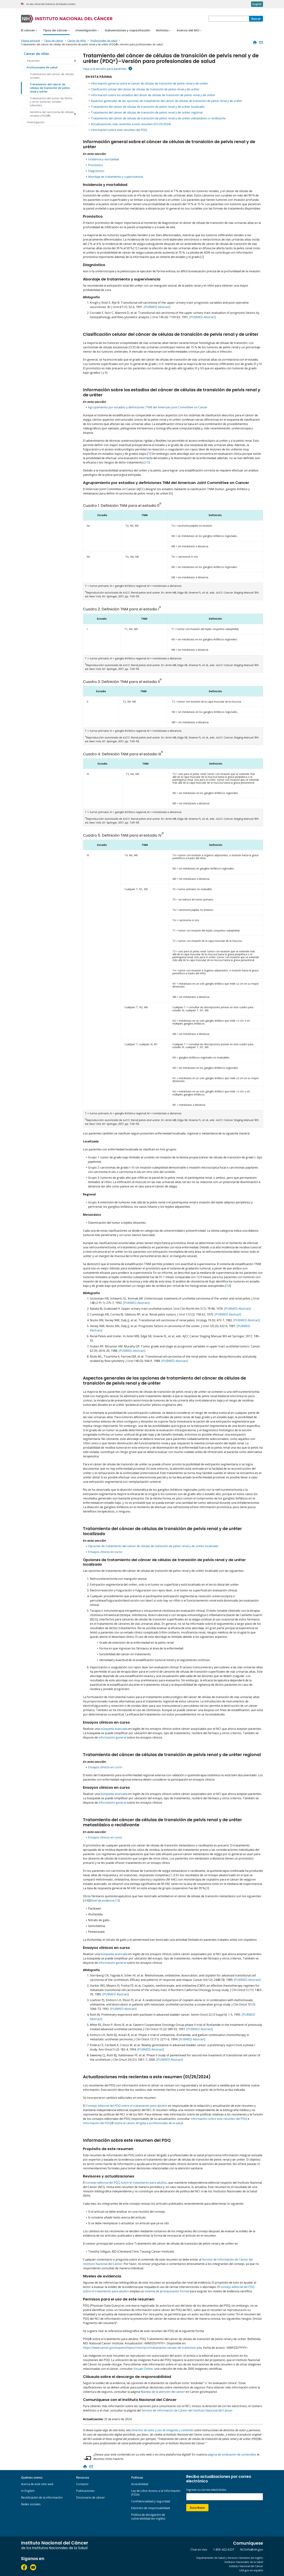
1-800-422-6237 (223, 2550)
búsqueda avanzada (114, 1729)
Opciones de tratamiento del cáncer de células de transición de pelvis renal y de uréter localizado (153, 1546)
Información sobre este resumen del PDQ (119, 130)
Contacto (82, 2484)
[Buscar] (256, 19)
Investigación (35, 122)
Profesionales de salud (42, 67)
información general (112, 1737)
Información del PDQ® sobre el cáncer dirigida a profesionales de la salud (133, 2123)
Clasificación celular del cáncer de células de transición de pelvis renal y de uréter (145, 89)
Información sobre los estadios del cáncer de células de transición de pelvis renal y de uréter (153, 95)
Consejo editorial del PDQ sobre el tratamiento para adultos (126, 2106)
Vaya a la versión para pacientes (105, 69)
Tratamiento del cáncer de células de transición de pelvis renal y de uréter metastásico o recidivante (158, 118)
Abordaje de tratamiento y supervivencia (115, 177)
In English (27, 2491)
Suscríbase (197, 2508)
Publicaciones (85, 2491)
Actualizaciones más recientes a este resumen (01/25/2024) (131, 124)
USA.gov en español (251, 2570)
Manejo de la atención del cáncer (163, 2392)
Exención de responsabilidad (150, 2508)
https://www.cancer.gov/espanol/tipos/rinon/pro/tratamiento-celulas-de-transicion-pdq (142, 2348)
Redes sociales (31, 2504)
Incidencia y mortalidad (103, 159)
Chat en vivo (199, 2550)
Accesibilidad (139, 2484)
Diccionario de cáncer (90, 2497)
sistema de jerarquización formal (167, 2291)
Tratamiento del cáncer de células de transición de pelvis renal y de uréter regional (146, 112)
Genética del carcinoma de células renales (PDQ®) (52, 113)
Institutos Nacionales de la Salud (243, 2562)
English (257, 4)
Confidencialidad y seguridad (150, 2501)
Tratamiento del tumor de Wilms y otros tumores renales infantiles (51, 101)
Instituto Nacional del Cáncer (246, 2566)
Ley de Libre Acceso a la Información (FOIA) (155, 2493)
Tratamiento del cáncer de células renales (52, 75)
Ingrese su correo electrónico (206, 2490)
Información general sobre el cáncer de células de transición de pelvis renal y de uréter (149, 83)
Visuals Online (143, 2369)
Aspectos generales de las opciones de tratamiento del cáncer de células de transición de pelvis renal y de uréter (166, 101)
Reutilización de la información (41, 2497)
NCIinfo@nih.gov (251, 2550)
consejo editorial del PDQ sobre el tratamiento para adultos (126, 2183)
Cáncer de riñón (36, 54)
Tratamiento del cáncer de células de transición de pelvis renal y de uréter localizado (147, 107)
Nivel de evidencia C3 (104, 1900)
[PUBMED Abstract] (157, 307)
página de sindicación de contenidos (232, 2454)
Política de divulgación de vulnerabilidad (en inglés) (148, 2516)
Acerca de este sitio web (37, 2484)
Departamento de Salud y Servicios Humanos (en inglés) (229, 2557)
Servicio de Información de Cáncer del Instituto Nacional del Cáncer (187, 2410)
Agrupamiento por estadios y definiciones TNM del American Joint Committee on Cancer (148, 407)
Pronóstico (95, 165)
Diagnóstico (96, 171)
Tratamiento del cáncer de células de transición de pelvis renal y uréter (50, 87)
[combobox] (229, 19)
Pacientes (33, 60)
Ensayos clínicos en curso (105, 1552)
